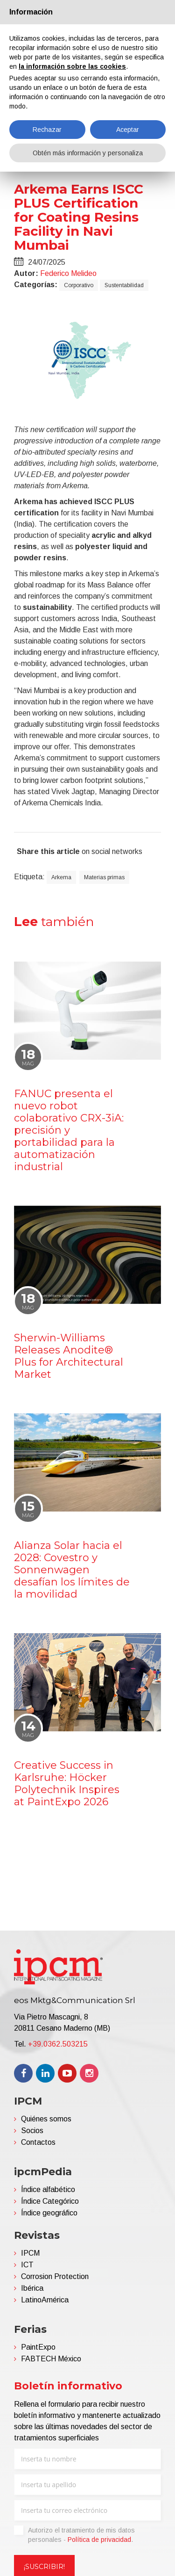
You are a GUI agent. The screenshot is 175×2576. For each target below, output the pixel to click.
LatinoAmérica (45, 2300)
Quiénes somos (46, 2119)
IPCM (30, 2253)
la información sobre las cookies (72, 66)
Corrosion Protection (55, 2276)
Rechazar (47, 129)
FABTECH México (51, 2359)
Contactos (38, 2142)
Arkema (61, 877)
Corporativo (78, 285)
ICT (27, 2265)
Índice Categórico (50, 2201)
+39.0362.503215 (58, 2044)
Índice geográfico (49, 2213)
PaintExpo (38, 2347)
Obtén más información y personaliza (88, 153)
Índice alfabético (48, 2189)
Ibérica (32, 2288)
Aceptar (127, 129)
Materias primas (104, 877)
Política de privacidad (99, 2539)
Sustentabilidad (124, 285)
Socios (32, 2131)
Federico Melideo (68, 273)
